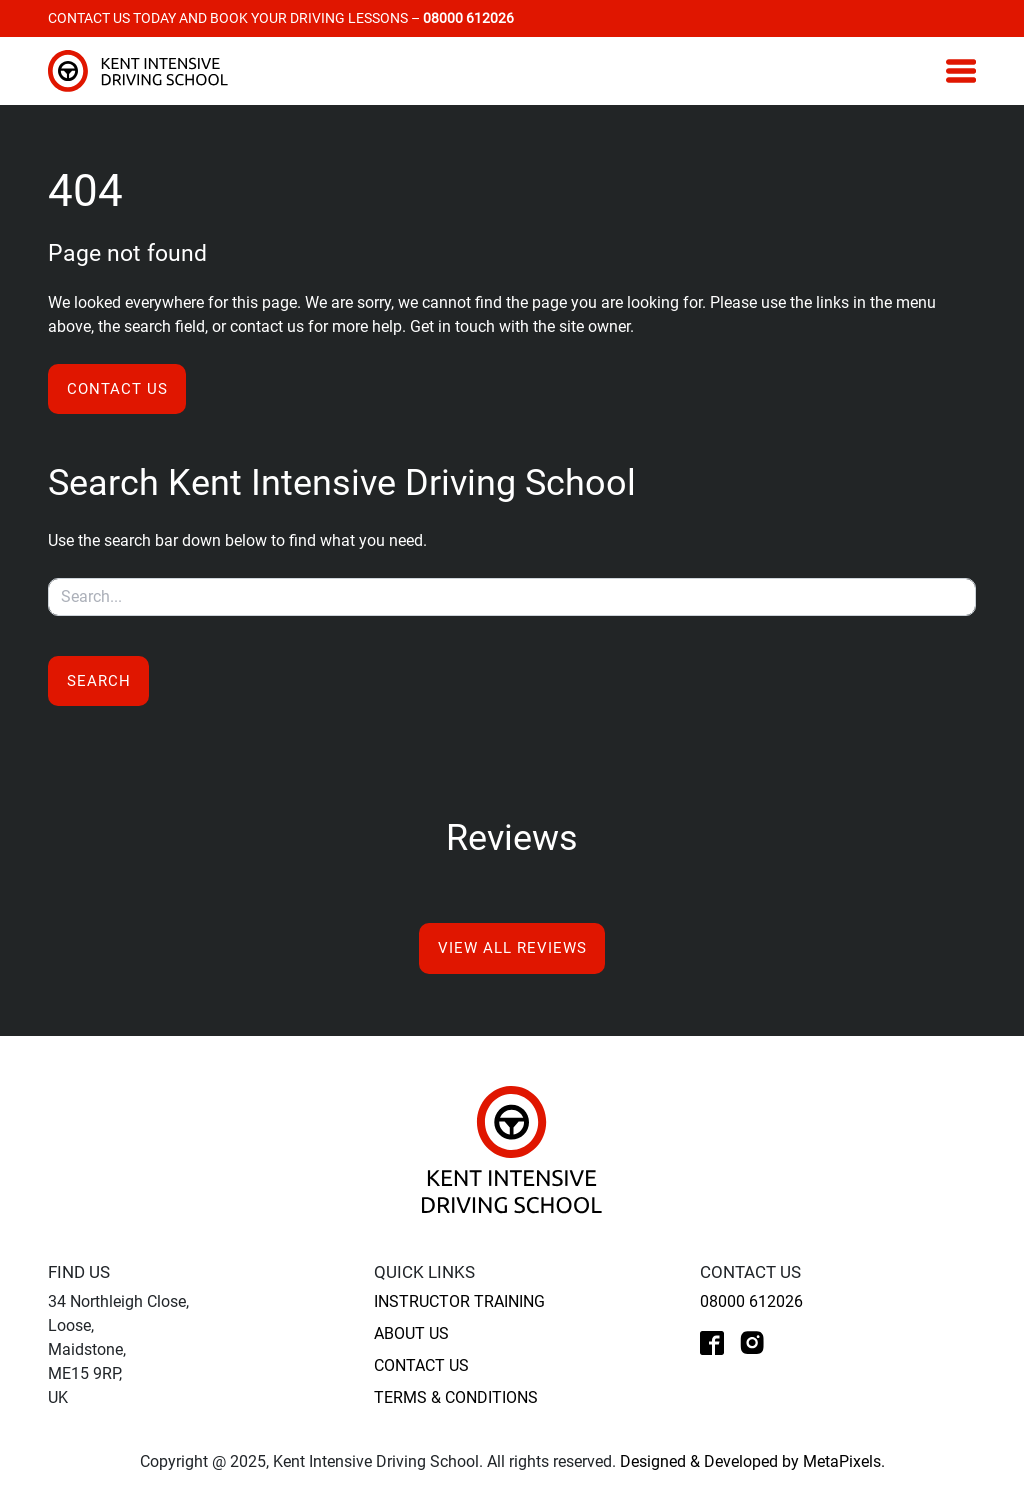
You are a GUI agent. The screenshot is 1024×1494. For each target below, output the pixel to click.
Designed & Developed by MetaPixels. (752, 1461)
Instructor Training (459, 1301)
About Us (411, 1333)
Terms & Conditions (456, 1397)
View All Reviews (512, 948)
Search (99, 681)
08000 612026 (751, 1301)
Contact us (117, 389)
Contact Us (421, 1365)
